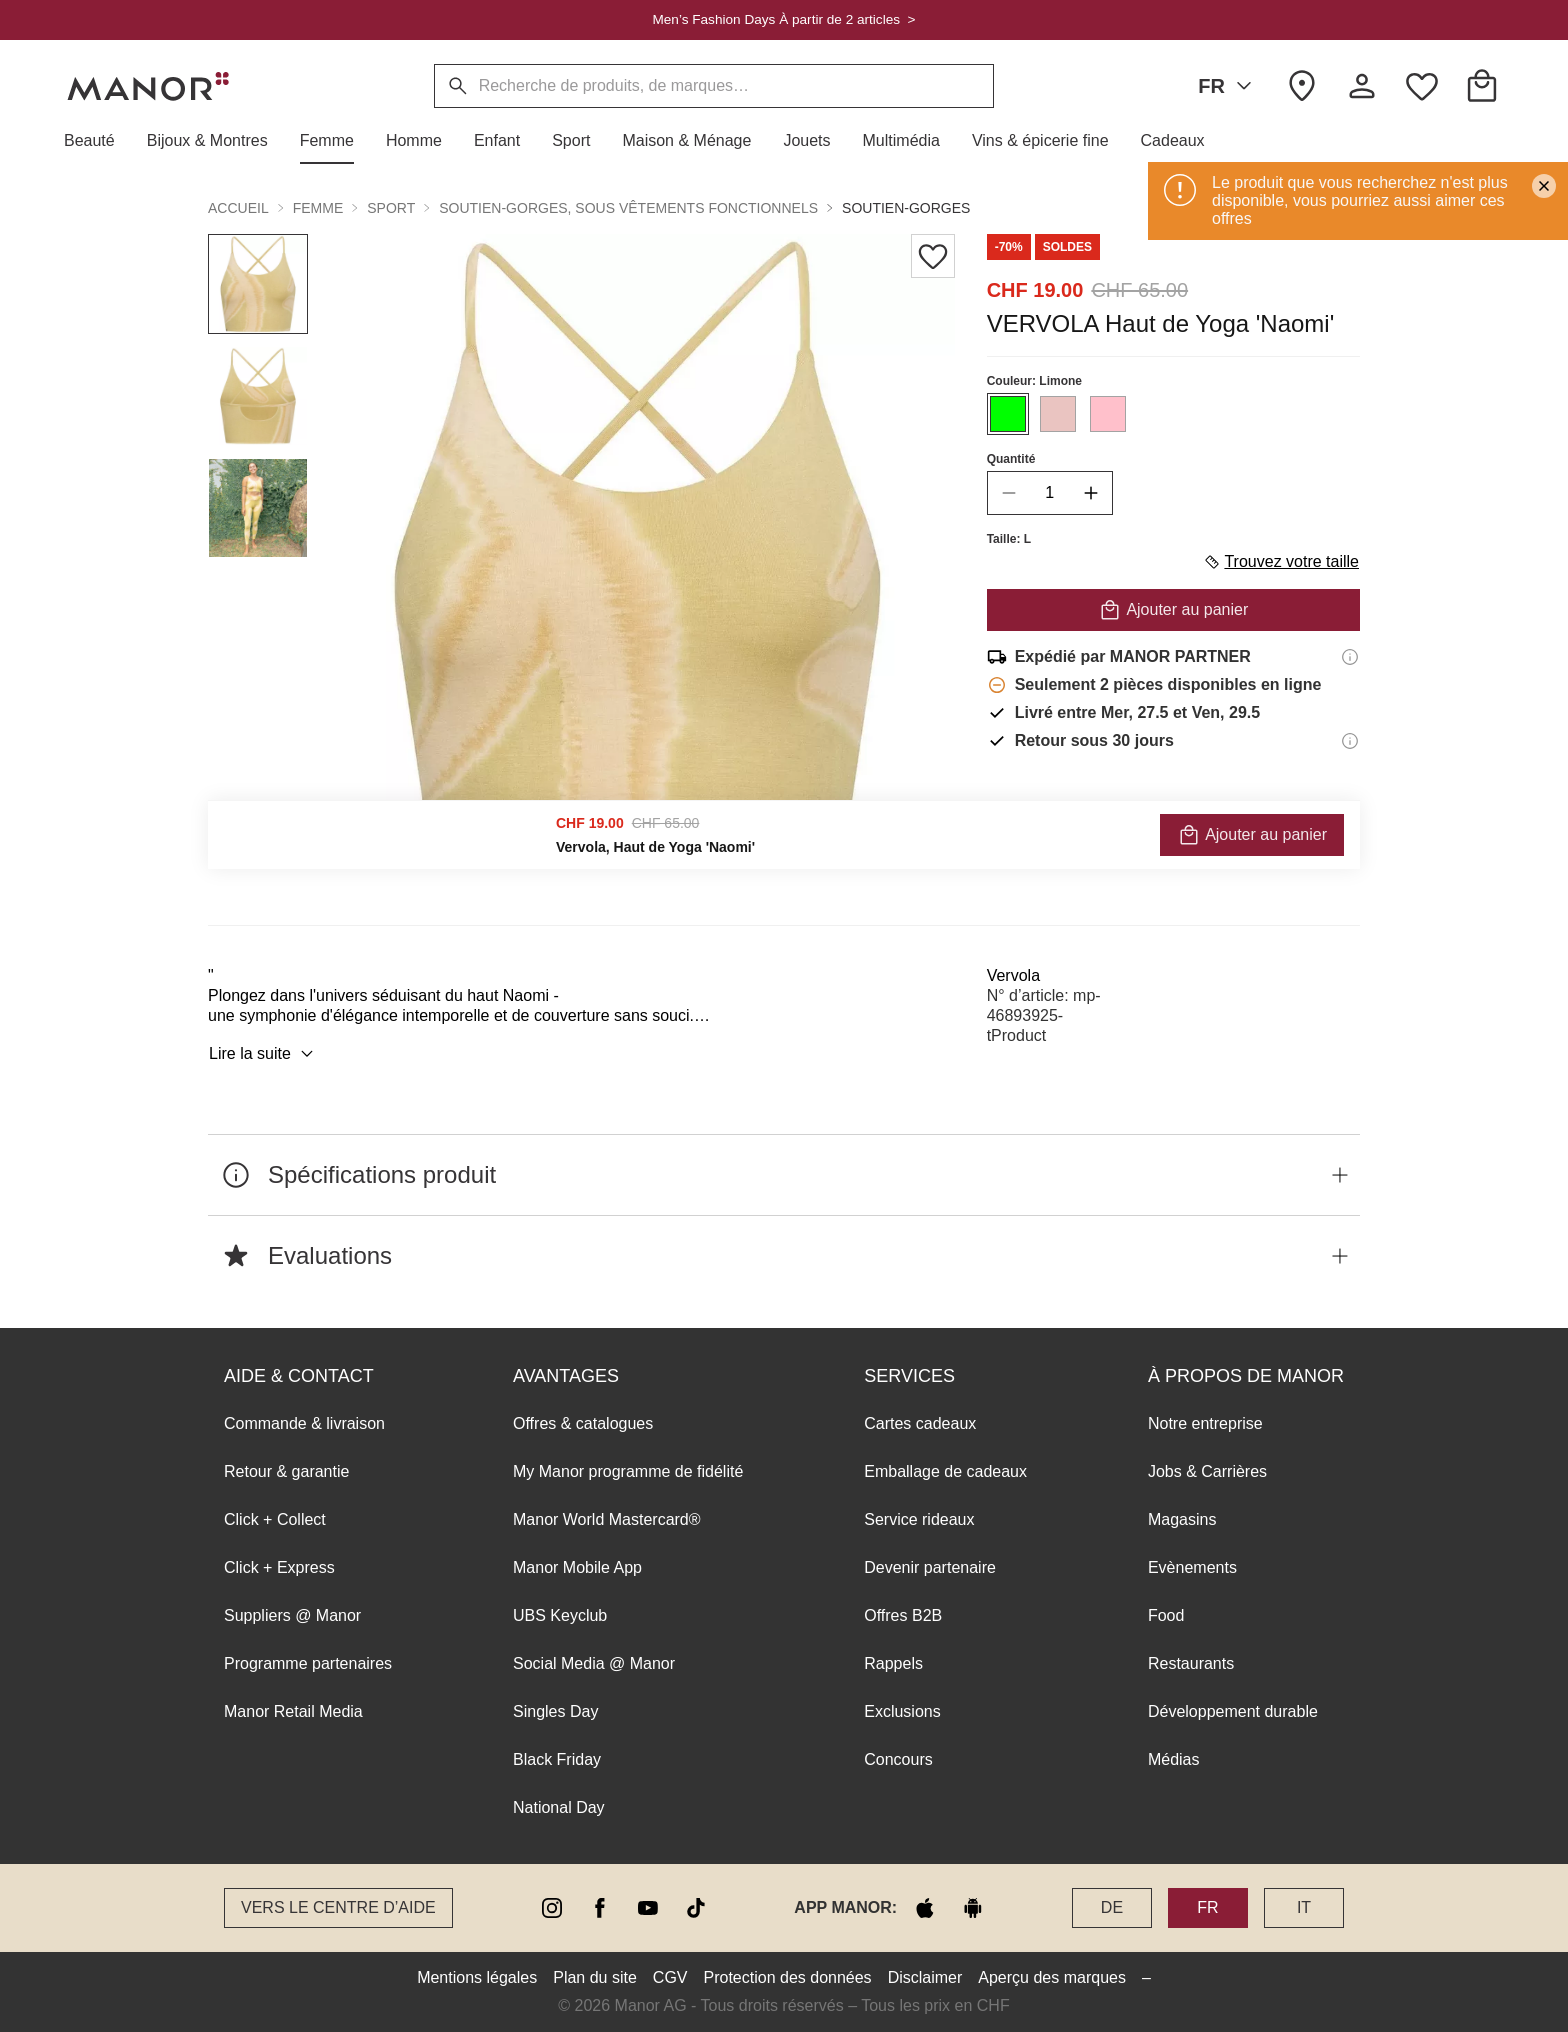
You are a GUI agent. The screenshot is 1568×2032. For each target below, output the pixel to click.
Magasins (1182, 1519)
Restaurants (1191, 1663)
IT (1304, 1907)
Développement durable (1233, 1711)
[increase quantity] (1091, 493)
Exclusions (902, 1711)
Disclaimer (925, 1977)
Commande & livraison (304, 1423)
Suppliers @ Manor (292, 1615)
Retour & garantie (286, 1471)
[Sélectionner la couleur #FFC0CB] (1108, 414)
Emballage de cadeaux (945, 1471)
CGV (670, 1977)
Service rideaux (919, 1519)
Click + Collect (275, 1519)
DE (1112, 1907)
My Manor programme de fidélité (628, 1471)
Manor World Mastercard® (607, 1519)
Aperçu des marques (1052, 1977)
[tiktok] (696, 1908)
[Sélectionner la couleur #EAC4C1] (1058, 414)
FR (1228, 86)
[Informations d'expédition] (1350, 657)
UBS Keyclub (560, 1615)
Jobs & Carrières (1207, 1471)
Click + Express (279, 1567)
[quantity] (1050, 493)
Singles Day (555, 1711)
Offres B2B (903, 1615)
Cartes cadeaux (920, 1423)
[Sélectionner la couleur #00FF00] (1008, 414)
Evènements (1192, 1567)
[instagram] (552, 1908)
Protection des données (788, 1977)
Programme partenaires (308, 1663)
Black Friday (557, 1759)
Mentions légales (477, 1977)
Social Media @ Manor (594, 1663)
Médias (1174, 1759)
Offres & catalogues (583, 1423)
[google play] (973, 1908)
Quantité (1011, 459)
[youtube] (648, 1908)
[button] (97, 141)
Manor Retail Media (293, 1711)
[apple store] (925, 1908)
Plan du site (595, 1977)
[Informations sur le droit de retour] (1350, 741)
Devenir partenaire (930, 1567)
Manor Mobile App (577, 1567)
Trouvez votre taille (1281, 562)
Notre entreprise (1205, 1423)
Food (1166, 1615)
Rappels (893, 1663)
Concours (898, 1759)
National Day (559, 1807)
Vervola (1013, 975)
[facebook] (600, 1908)
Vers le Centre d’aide (338, 1907)
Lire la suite (264, 1054)
